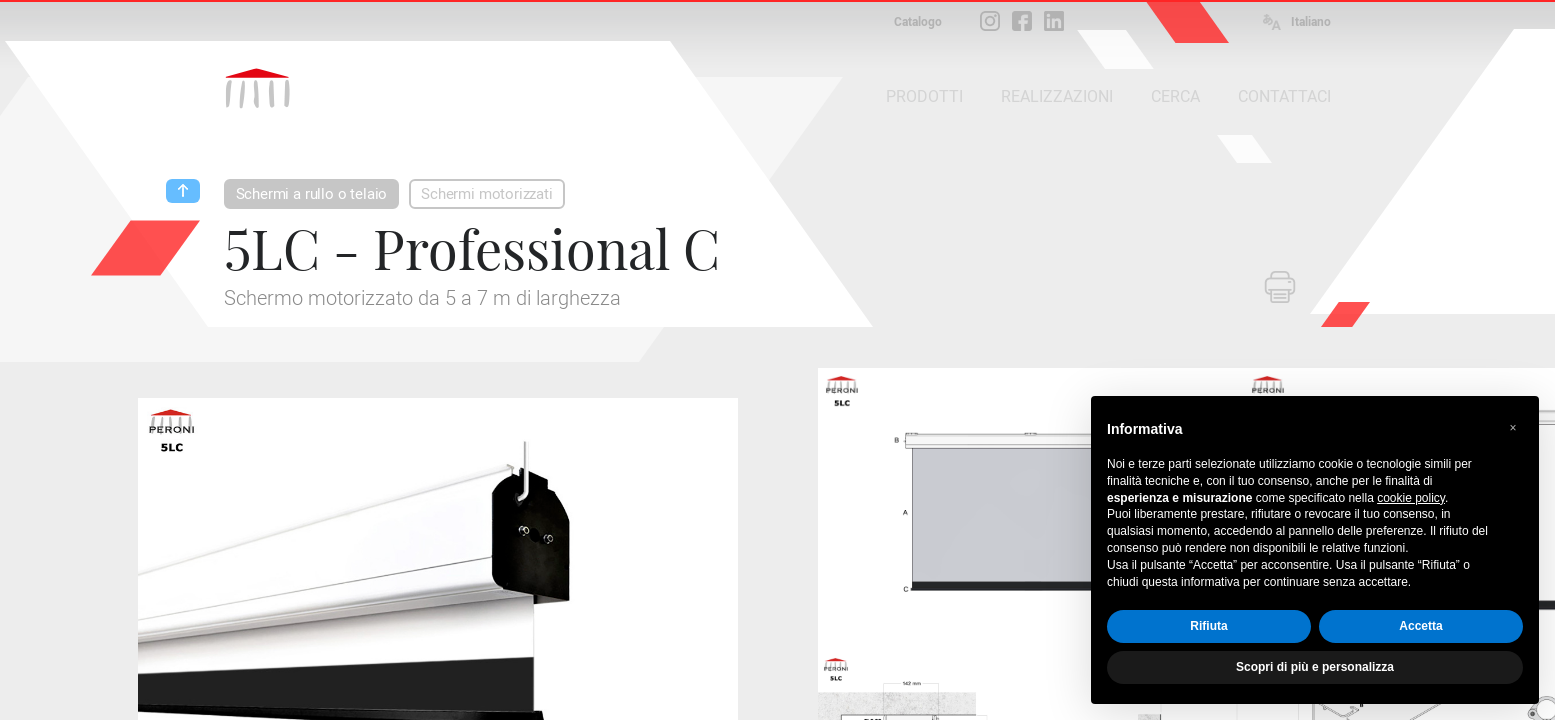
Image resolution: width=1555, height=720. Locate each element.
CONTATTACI (1284, 96)
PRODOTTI (924, 96)
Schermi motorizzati (487, 194)
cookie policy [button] (1411, 498)
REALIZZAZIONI (1057, 96)
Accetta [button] (1420, 626)
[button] (1513, 428)
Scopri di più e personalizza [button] (1315, 667)
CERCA (1175, 96)
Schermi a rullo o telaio (312, 194)
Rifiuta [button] (1208, 626)
